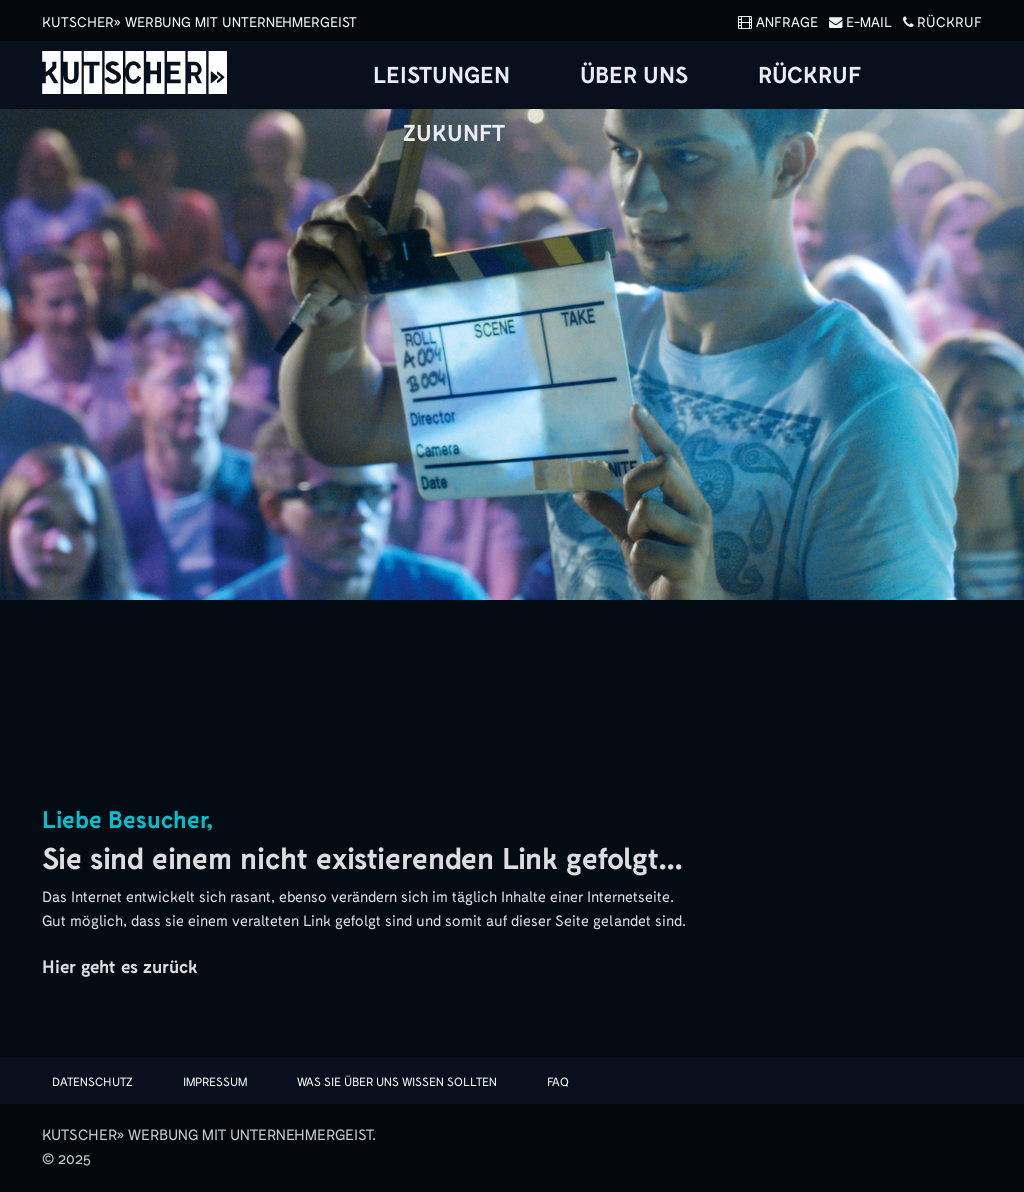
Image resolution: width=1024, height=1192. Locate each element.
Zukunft (454, 134)
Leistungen (441, 76)
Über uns (634, 76)
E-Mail (857, 22)
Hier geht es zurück (119, 967)
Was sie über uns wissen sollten (397, 1082)
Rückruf (939, 22)
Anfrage (775, 22)
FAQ (558, 1082)
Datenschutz (92, 1082)
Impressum (215, 1082)
